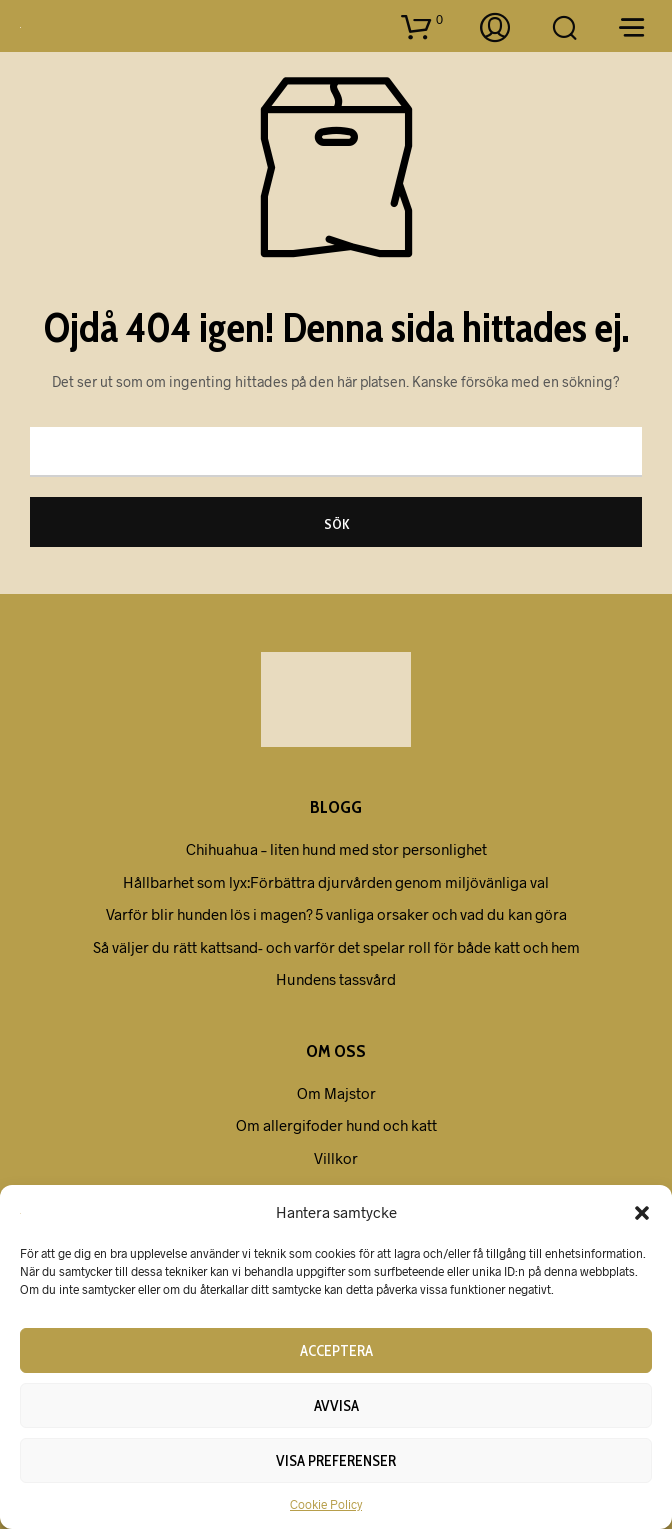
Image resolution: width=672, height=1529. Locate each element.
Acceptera (336, 1351)
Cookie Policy (326, 1504)
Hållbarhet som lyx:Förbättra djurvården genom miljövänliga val (336, 882)
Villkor (336, 1158)
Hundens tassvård (336, 979)
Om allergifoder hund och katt (336, 1125)
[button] (642, 1212)
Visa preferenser (336, 1461)
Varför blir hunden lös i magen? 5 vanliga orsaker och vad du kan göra (336, 914)
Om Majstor (336, 1093)
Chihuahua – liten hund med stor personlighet (336, 849)
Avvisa (336, 1406)
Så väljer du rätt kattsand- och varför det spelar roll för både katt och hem (336, 947)
